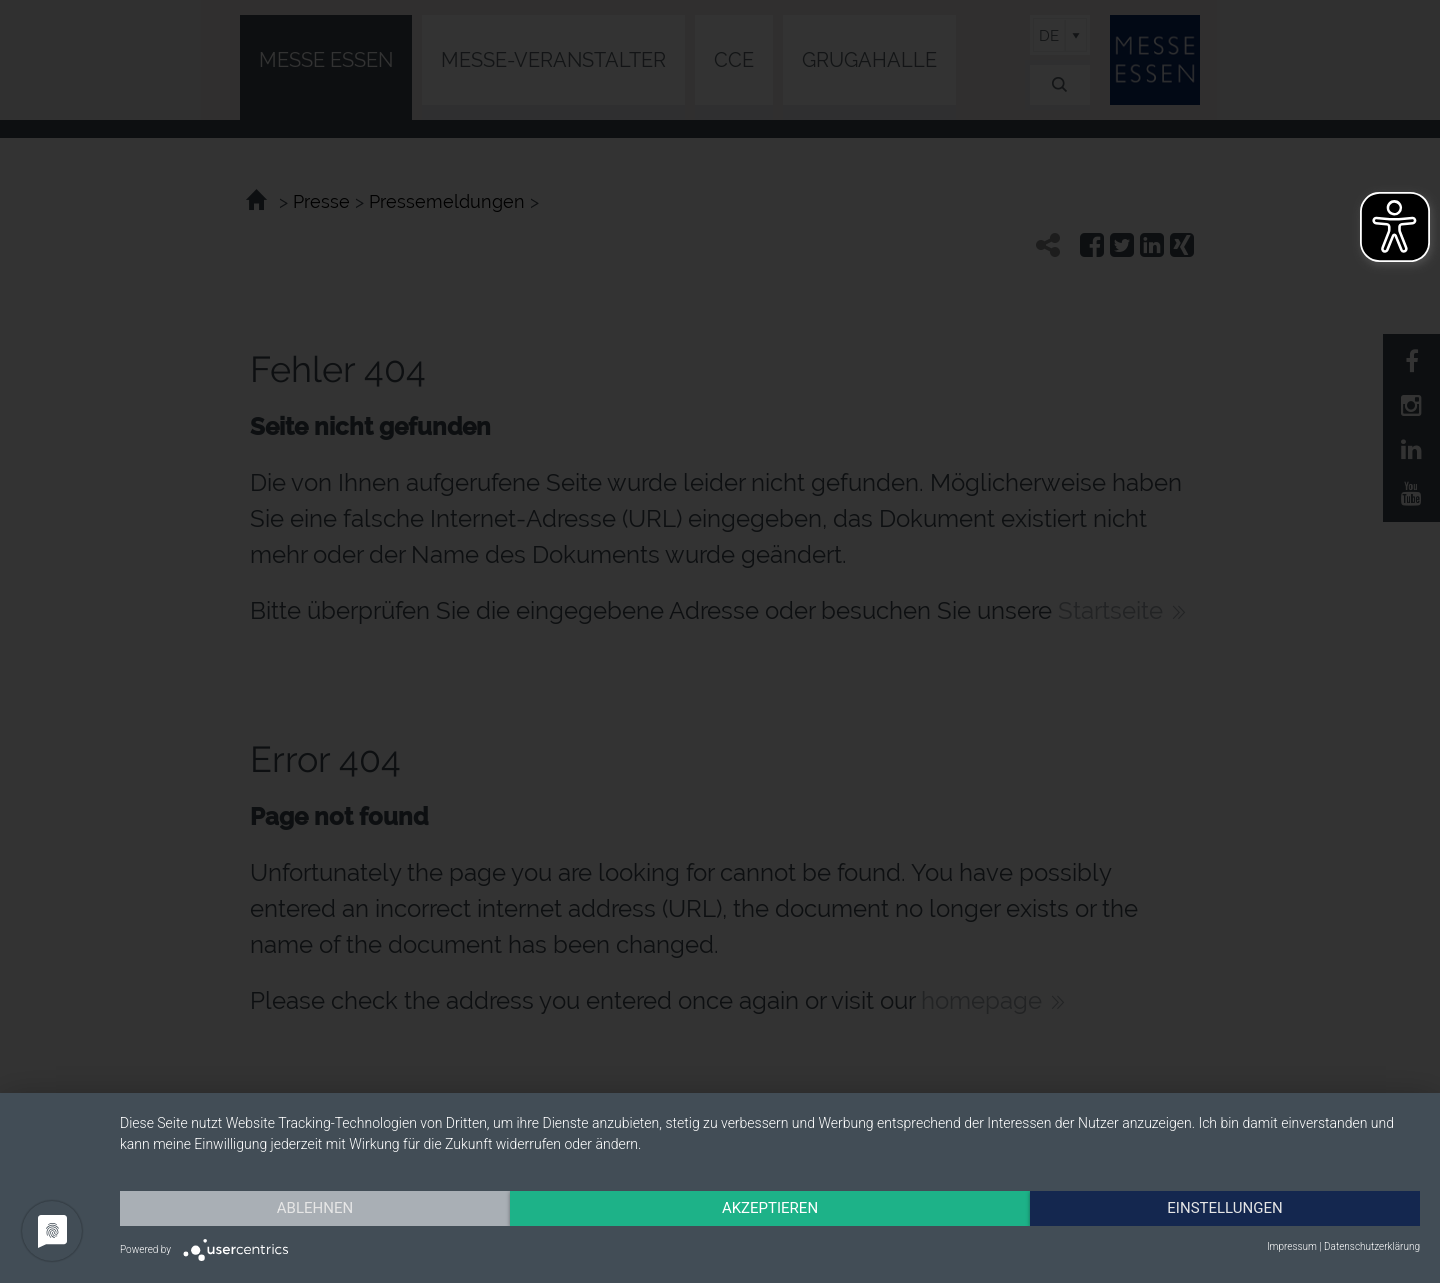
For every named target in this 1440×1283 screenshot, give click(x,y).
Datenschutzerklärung (1372, 1246)
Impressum (1292, 1246)
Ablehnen (315, 1208)
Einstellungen (1224, 1208)
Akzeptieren (770, 1208)
